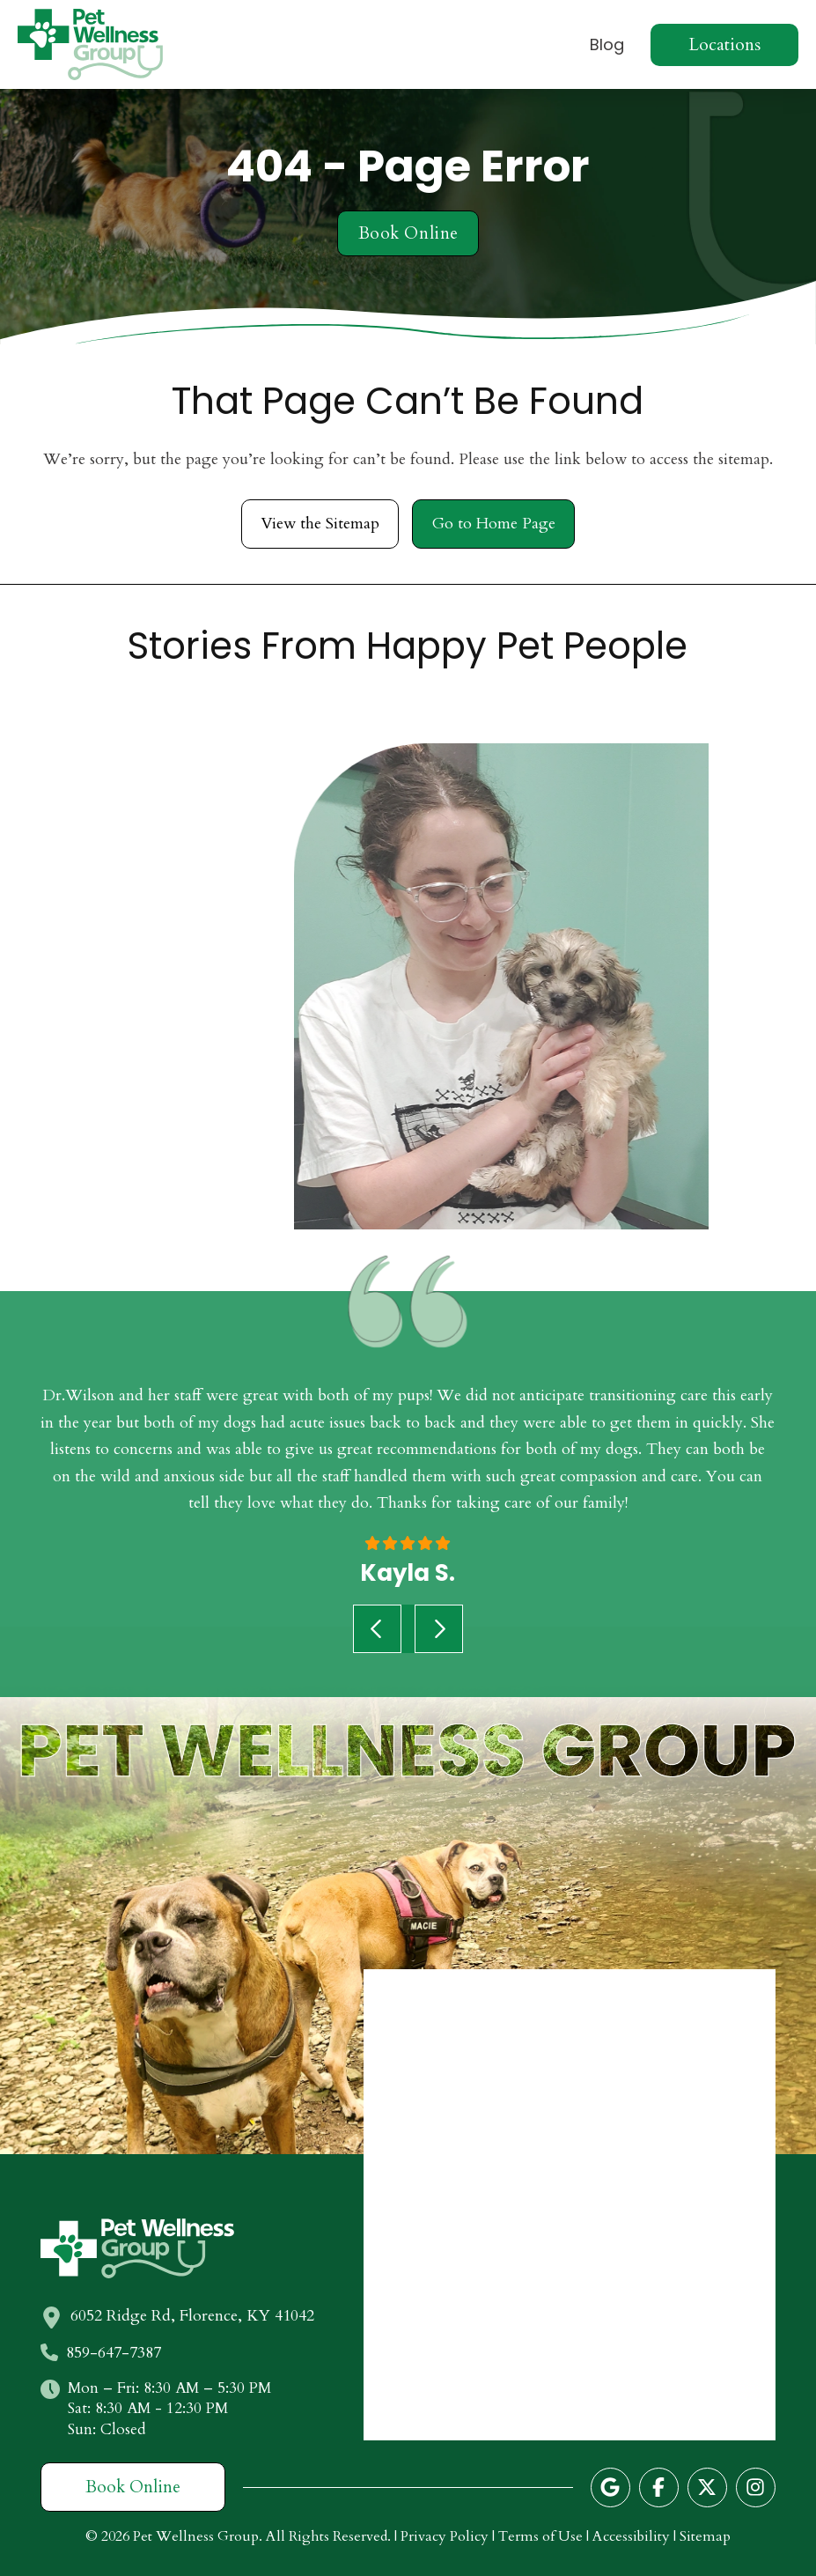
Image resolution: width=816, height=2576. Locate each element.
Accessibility (631, 2536)
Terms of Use (540, 2536)
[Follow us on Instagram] (756, 2487)
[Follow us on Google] (610, 2487)
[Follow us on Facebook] (659, 2487)
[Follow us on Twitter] (707, 2487)
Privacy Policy (445, 2536)
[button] (724, 45)
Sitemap (705, 2536)
